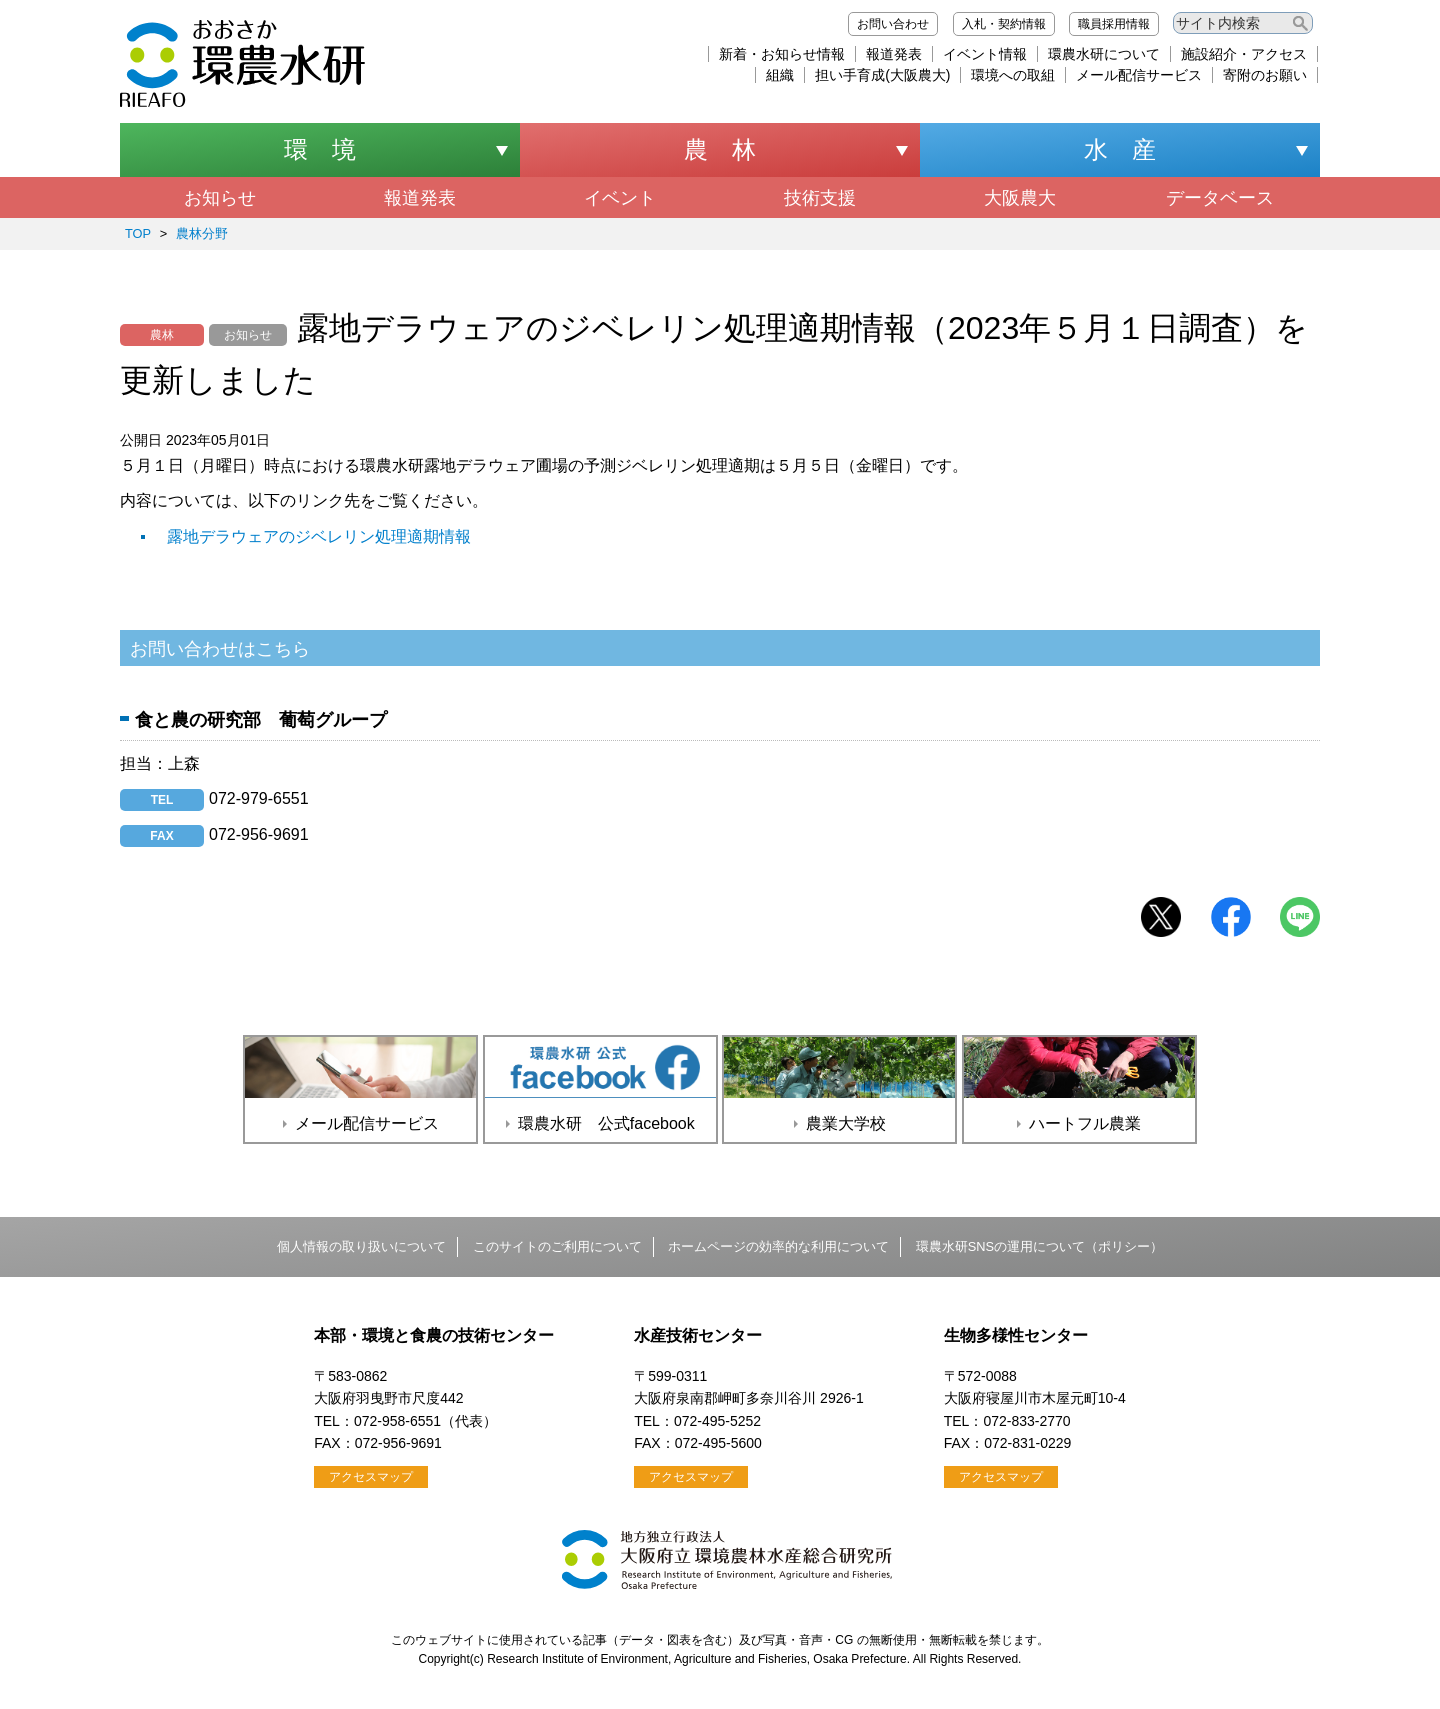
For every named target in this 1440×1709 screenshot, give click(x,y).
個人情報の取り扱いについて (361, 1246)
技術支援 (820, 198)
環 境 (320, 149)
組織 (780, 75)
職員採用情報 (1114, 24)
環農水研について (1104, 54)
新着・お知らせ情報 (782, 54)
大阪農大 (1020, 198)
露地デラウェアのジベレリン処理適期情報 (319, 536)
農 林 (720, 149)
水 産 (1120, 149)
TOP (138, 233)
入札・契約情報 (1004, 24)
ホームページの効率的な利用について (778, 1246)
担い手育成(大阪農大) (882, 75)
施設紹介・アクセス (1244, 54)
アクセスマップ (371, 1477)
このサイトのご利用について (557, 1246)
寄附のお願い (1265, 75)
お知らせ (220, 198)
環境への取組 (1013, 75)
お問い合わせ (893, 24)
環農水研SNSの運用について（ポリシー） (1039, 1246)
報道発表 (894, 54)
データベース (1220, 198)
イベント (620, 198)
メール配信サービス (1139, 75)
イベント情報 (985, 54)
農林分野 (202, 233)
